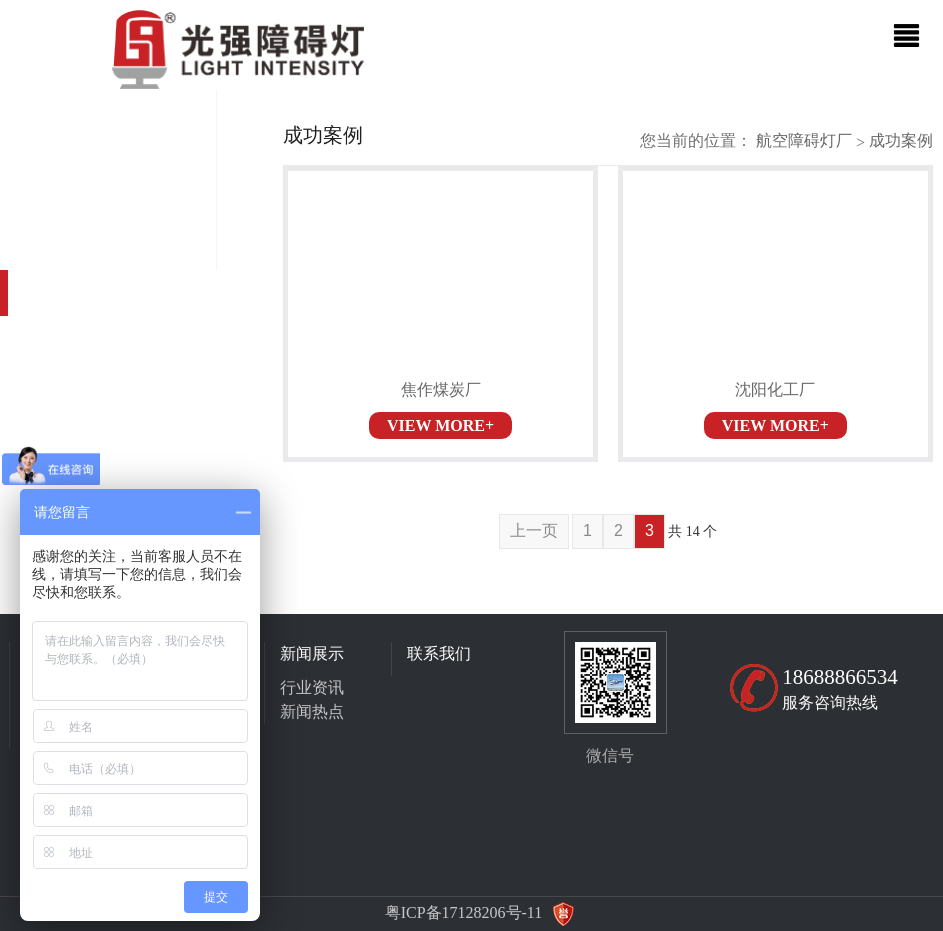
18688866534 (840, 677)
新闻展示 (312, 653)
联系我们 (439, 653)
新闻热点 (312, 711)
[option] (471, 89)
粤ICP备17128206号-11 (464, 912)
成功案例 (901, 140)
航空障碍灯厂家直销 (804, 141)
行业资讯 (312, 687)
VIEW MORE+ (440, 425)
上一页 (534, 530)
